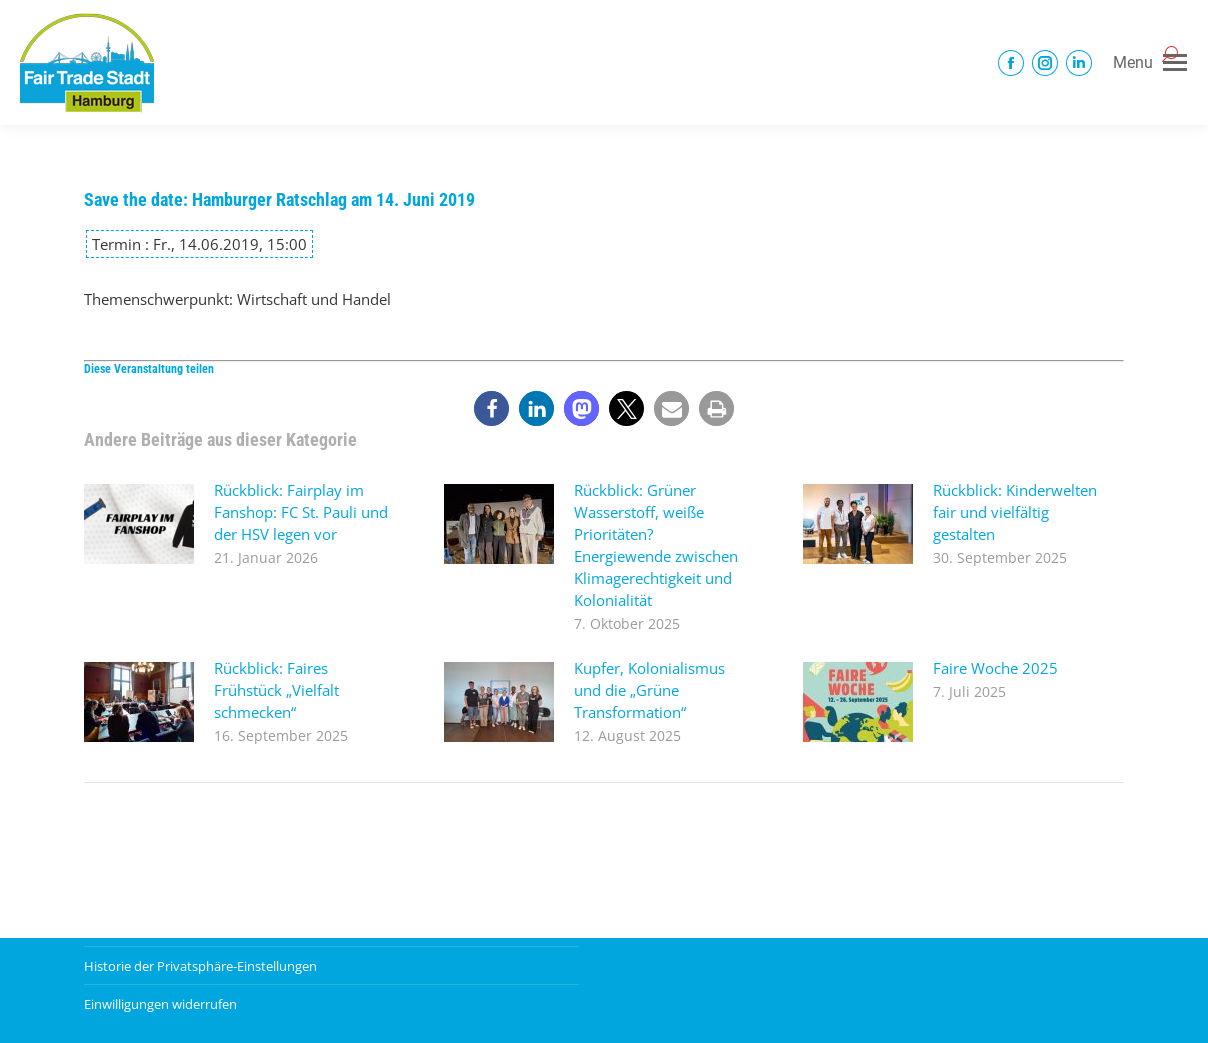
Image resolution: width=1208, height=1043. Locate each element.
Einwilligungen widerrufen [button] (160, 1004)
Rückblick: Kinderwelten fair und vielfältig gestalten (1015, 512)
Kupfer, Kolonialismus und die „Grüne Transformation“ (649, 690)
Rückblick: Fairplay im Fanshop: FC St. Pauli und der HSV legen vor (301, 512)
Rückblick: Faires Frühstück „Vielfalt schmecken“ (276, 690)
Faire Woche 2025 (995, 668)
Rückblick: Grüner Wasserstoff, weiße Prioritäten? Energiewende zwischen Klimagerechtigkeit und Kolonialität (656, 545)
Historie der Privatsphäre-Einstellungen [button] (200, 966)
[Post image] (139, 524)
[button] (491, 408)
